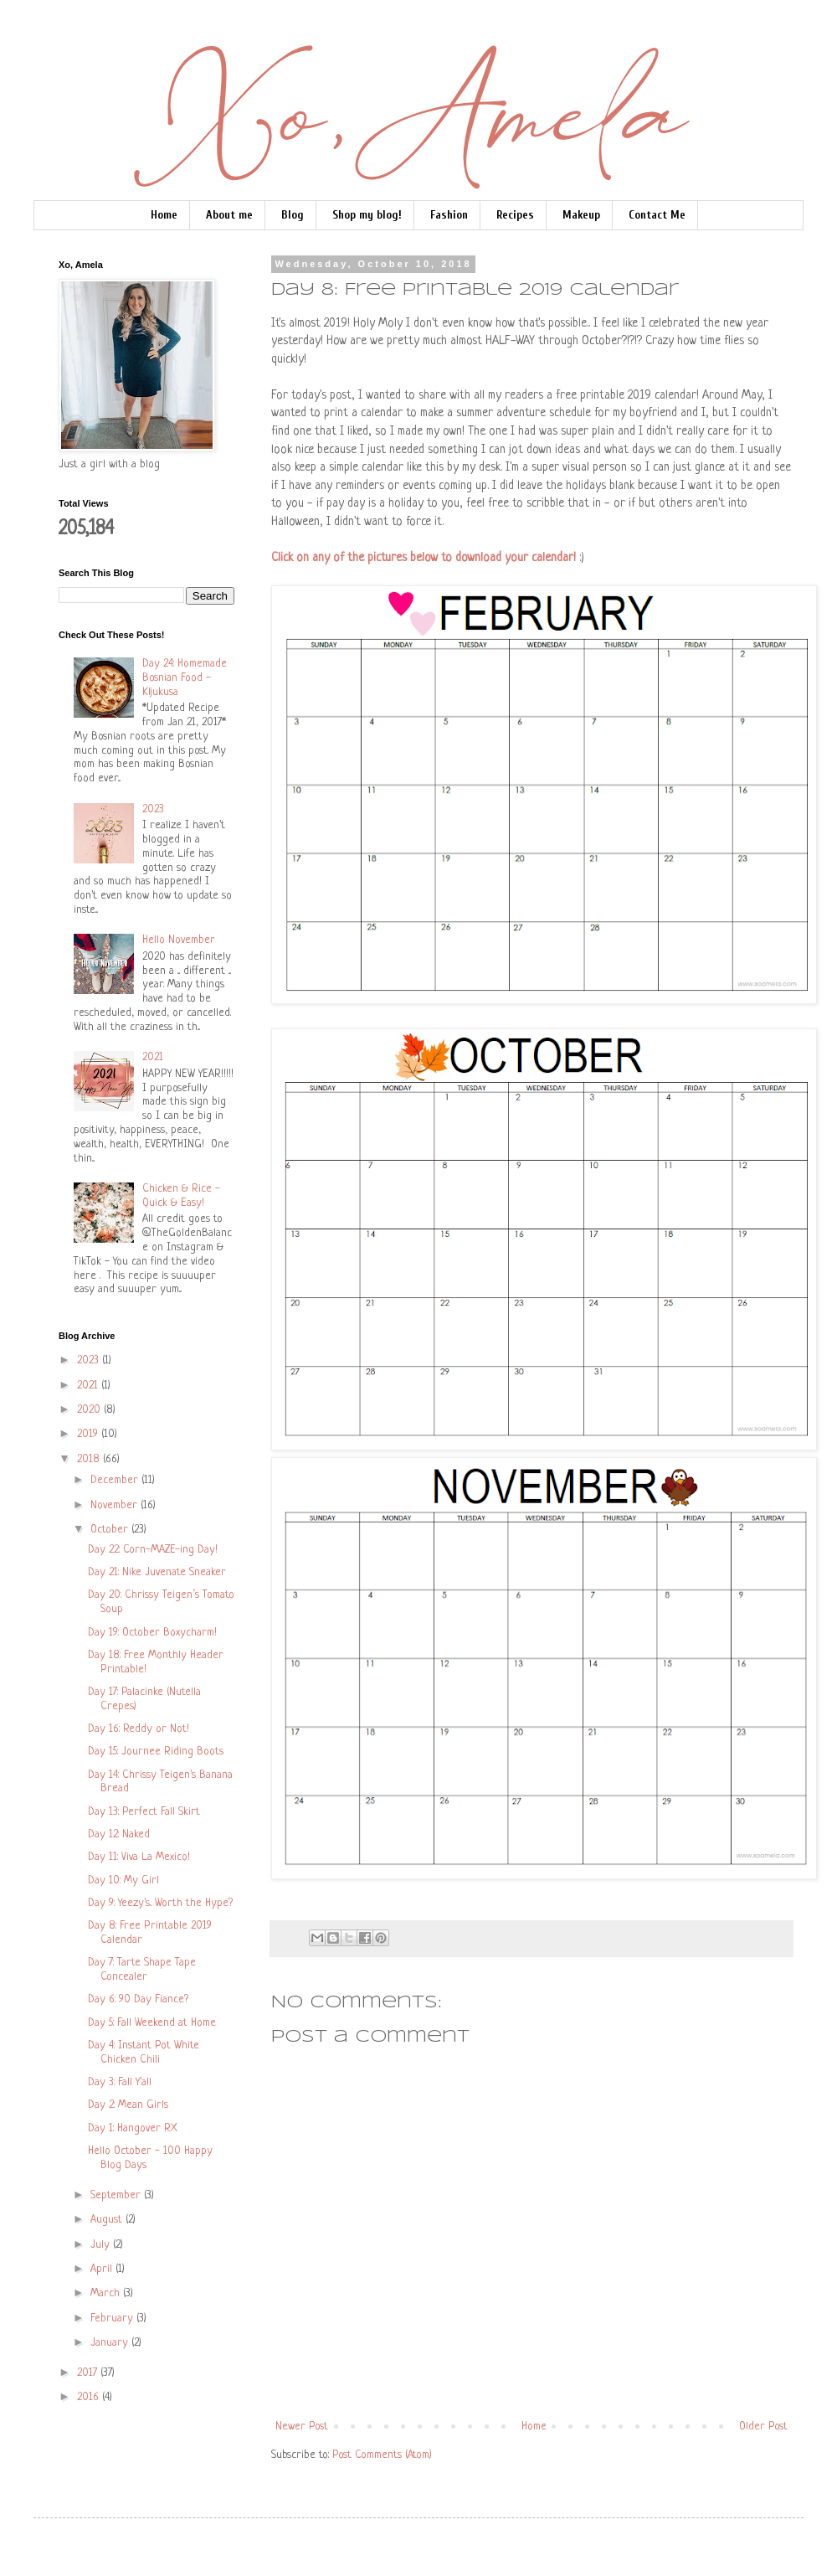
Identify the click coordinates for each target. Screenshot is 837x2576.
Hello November (178, 940)
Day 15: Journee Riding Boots (155, 1751)
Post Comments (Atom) (382, 2455)
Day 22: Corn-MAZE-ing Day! (153, 1549)
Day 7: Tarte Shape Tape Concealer (142, 1969)
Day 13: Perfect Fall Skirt (144, 1812)
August (108, 2219)
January (110, 2342)
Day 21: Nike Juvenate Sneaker (157, 1572)
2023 (153, 809)
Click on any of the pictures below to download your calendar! (423, 557)
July (101, 2245)
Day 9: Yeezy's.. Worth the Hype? (160, 1903)
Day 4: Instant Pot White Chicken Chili (143, 2052)
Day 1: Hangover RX (132, 2128)
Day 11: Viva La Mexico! (139, 1857)
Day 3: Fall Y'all (119, 2082)
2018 (90, 1459)
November (115, 1505)
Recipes (515, 215)
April (103, 2269)
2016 (89, 2397)
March (106, 2293)
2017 (88, 2373)
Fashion (449, 215)
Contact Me (657, 215)
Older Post (763, 2426)
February (113, 2318)
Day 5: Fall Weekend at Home (152, 2023)
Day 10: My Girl (123, 1880)
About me (229, 215)
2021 (152, 1057)
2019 (89, 1434)
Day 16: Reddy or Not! (138, 1729)
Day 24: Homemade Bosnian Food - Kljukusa (184, 677)
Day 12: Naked (119, 1834)
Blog (292, 215)
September (117, 2195)
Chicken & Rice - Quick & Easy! (181, 1195)
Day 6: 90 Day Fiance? (138, 1999)
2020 (90, 1410)
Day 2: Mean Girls (128, 2105)
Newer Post (301, 2426)
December (115, 1480)
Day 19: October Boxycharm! (152, 1632)
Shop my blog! (367, 215)
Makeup (581, 215)
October (110, 1529)
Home (164, 215)
